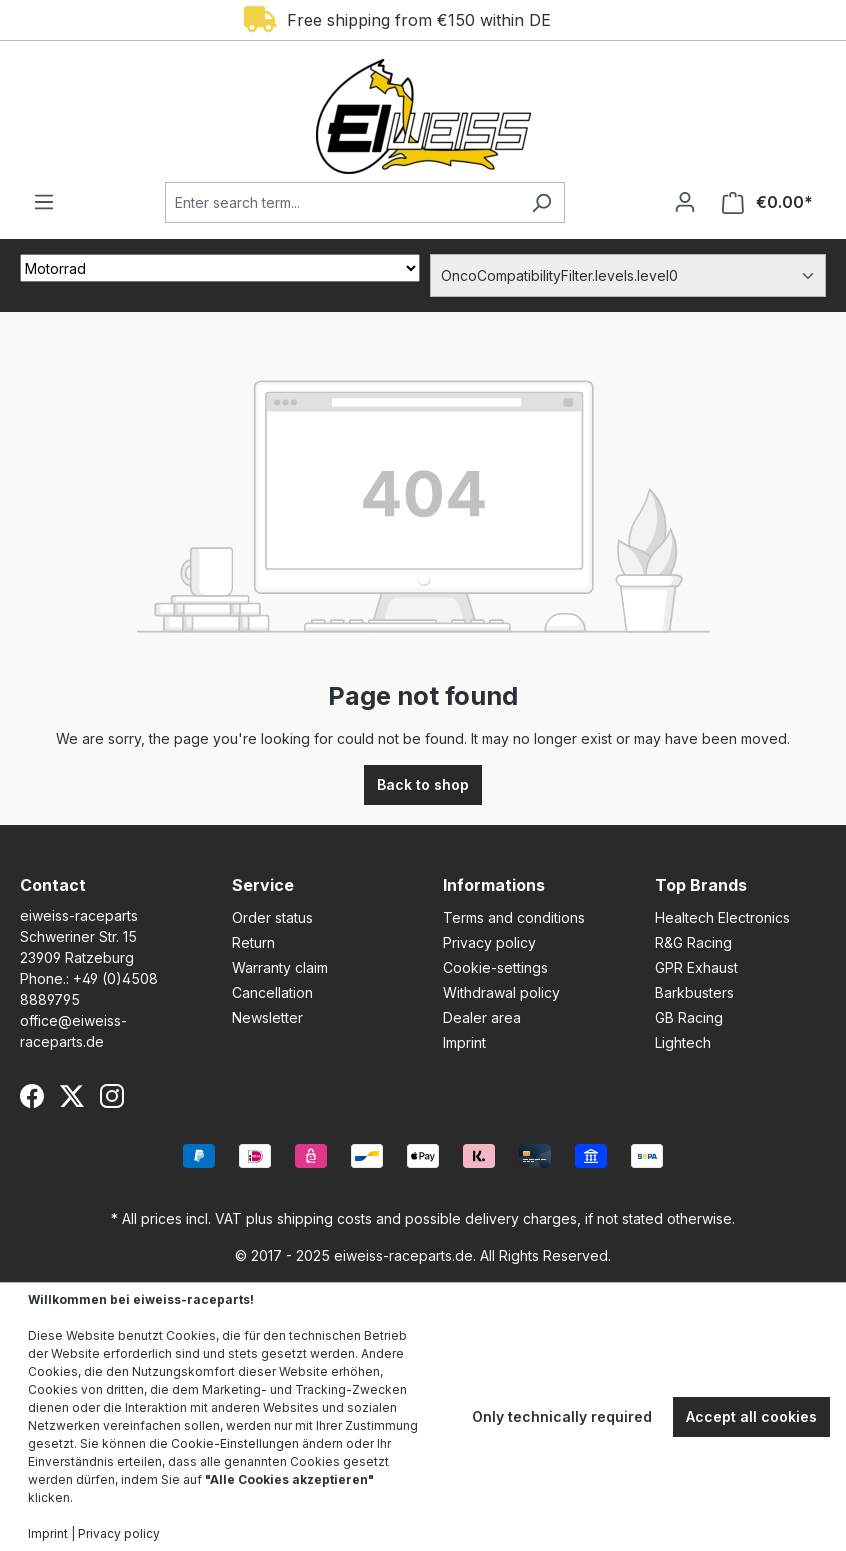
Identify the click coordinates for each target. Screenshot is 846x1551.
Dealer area (482, 1017)
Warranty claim (280, 967)
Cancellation (272, 992)
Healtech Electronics (722, 917)
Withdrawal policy (501, 992)
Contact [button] (53, 885)
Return (253, 942)
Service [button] (263, 885)
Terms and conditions (514, 917)
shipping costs (324, 1218)
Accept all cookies (751, 1416)
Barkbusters (694, 992)
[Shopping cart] (767, 202)
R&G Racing (693, 942)
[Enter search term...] (342, 202)
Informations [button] (494, 885)
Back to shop (423, 784)
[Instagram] (112, 1096)
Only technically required (562, 1416)
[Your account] (685, 202)
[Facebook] (32, 1096)
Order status (272, 917)
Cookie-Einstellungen (235, 1443)
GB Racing (689, 1017)
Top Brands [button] (701, 885)
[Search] (541, 202)
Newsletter (267, 1017)
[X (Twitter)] (72, 1096)
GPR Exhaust (696, 967)
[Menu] (44, 202)
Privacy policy (489, 942)
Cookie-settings (495, 967)
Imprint (464, 1042)
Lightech (683, 1042)
